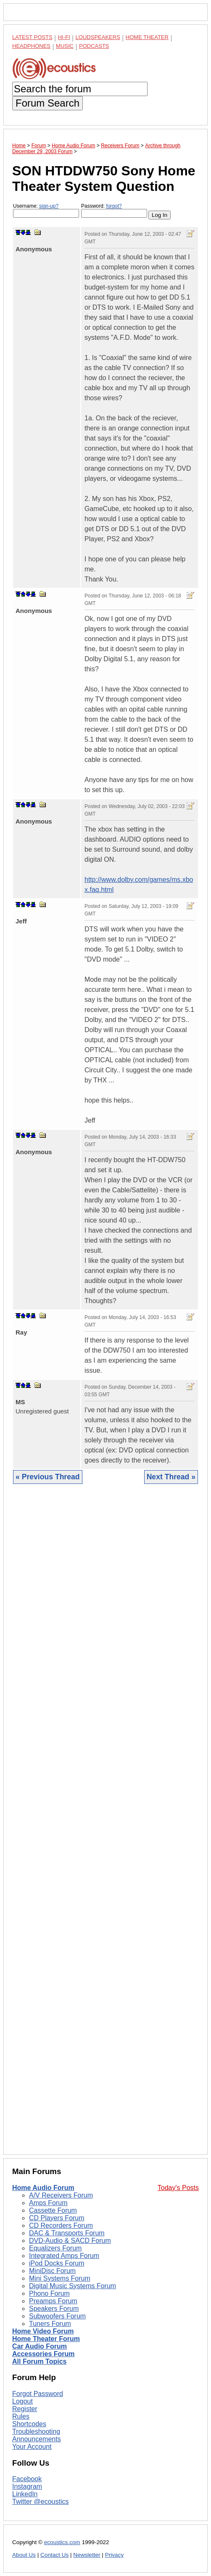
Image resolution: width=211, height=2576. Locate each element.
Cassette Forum (53, 2210)
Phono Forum (49, 2293)
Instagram (27, 2486)
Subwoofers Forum (57, 2316)
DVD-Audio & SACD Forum (70, 2240)
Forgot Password (37, 2393)
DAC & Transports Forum (67, 2233)
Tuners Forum (50, 2323)
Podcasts (94, 46)
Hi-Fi (64, 37)
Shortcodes (29, 2423)
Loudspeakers (98, 37)
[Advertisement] (105, 1825)
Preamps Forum (53, 2301)
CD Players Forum (56, 2217)
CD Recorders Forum (61, 2225)
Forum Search (47, 103)
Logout (22, 2401)
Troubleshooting (36, 2431)
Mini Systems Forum (59, 2278)
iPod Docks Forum (56, 2263)
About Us (24, 2555)
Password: (114, 210)
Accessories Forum (43, 2353)
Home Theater (147, 37)
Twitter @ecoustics (40, 2501)
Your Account (32, 2446)
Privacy (114, 2555)
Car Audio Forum (39, 2346)
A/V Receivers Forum (61, 2195)
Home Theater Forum (46, 2338)
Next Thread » (171, 1477)
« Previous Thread (48, 1477)
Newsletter (86, 2555)
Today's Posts (178, 2187)
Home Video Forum (43, 2331)
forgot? (113, 206)
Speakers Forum (54, 2308)
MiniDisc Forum (52, 2270)
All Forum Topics (39, 2361)
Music (65, 46)
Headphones (31, 46)
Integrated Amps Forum (64, 2255)
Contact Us (54, 2555)
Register (24, 2408)
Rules (20, 2416)
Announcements (36, 2439)
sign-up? (48, 206)
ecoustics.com (62, 2542)
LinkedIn (25, 2494)
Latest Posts (32, 37)
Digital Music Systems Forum (72, 2285)
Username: (46, 210)
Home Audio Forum (43, 2187)
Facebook (27, 2478)
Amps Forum (48, 2202)
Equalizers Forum (55, 2248)
